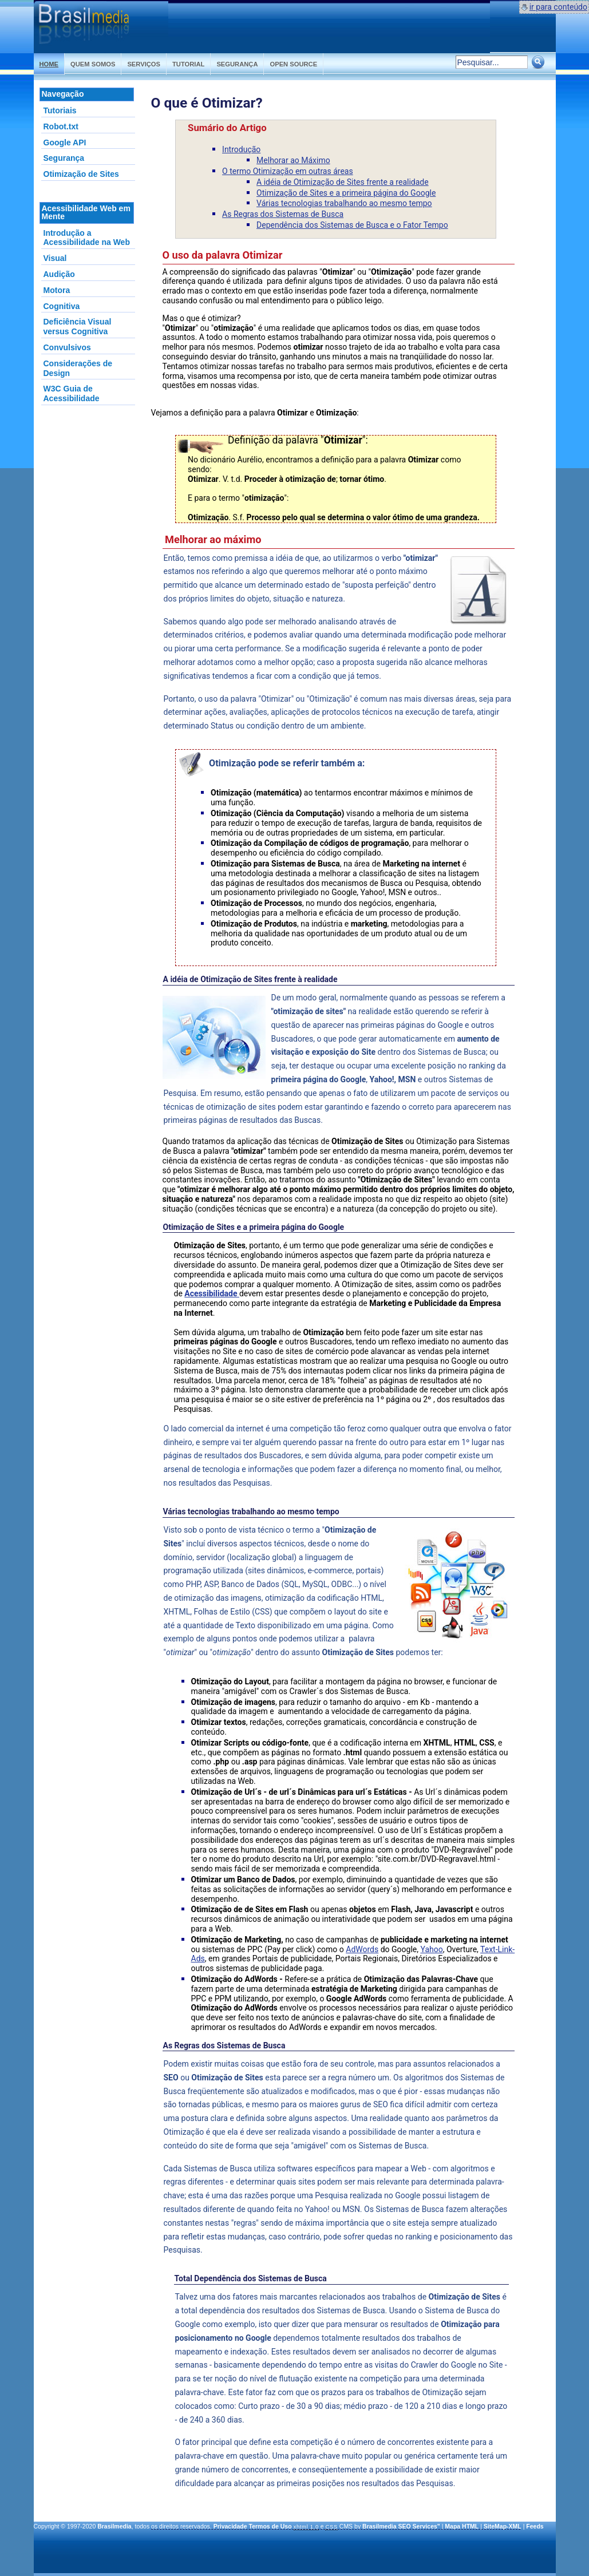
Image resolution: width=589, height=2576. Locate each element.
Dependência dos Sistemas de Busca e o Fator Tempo (352, 224)
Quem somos (92, 64)
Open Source (293, 64)
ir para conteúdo (558, 6)
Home (49, 64)
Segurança (237, 64)
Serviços (143, 64)
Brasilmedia (114, 2526)
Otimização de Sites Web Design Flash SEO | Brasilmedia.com (101, 26)
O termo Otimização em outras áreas (287, 171)
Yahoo (431, 1949)
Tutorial (188, 64)
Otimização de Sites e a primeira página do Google (346, 192)
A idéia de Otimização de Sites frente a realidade (342, 182)
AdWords (362, 1949)
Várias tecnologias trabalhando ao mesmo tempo (344, 203)
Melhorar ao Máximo (293, 160)
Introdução (241, 149)
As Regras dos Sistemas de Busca (282, 214)
